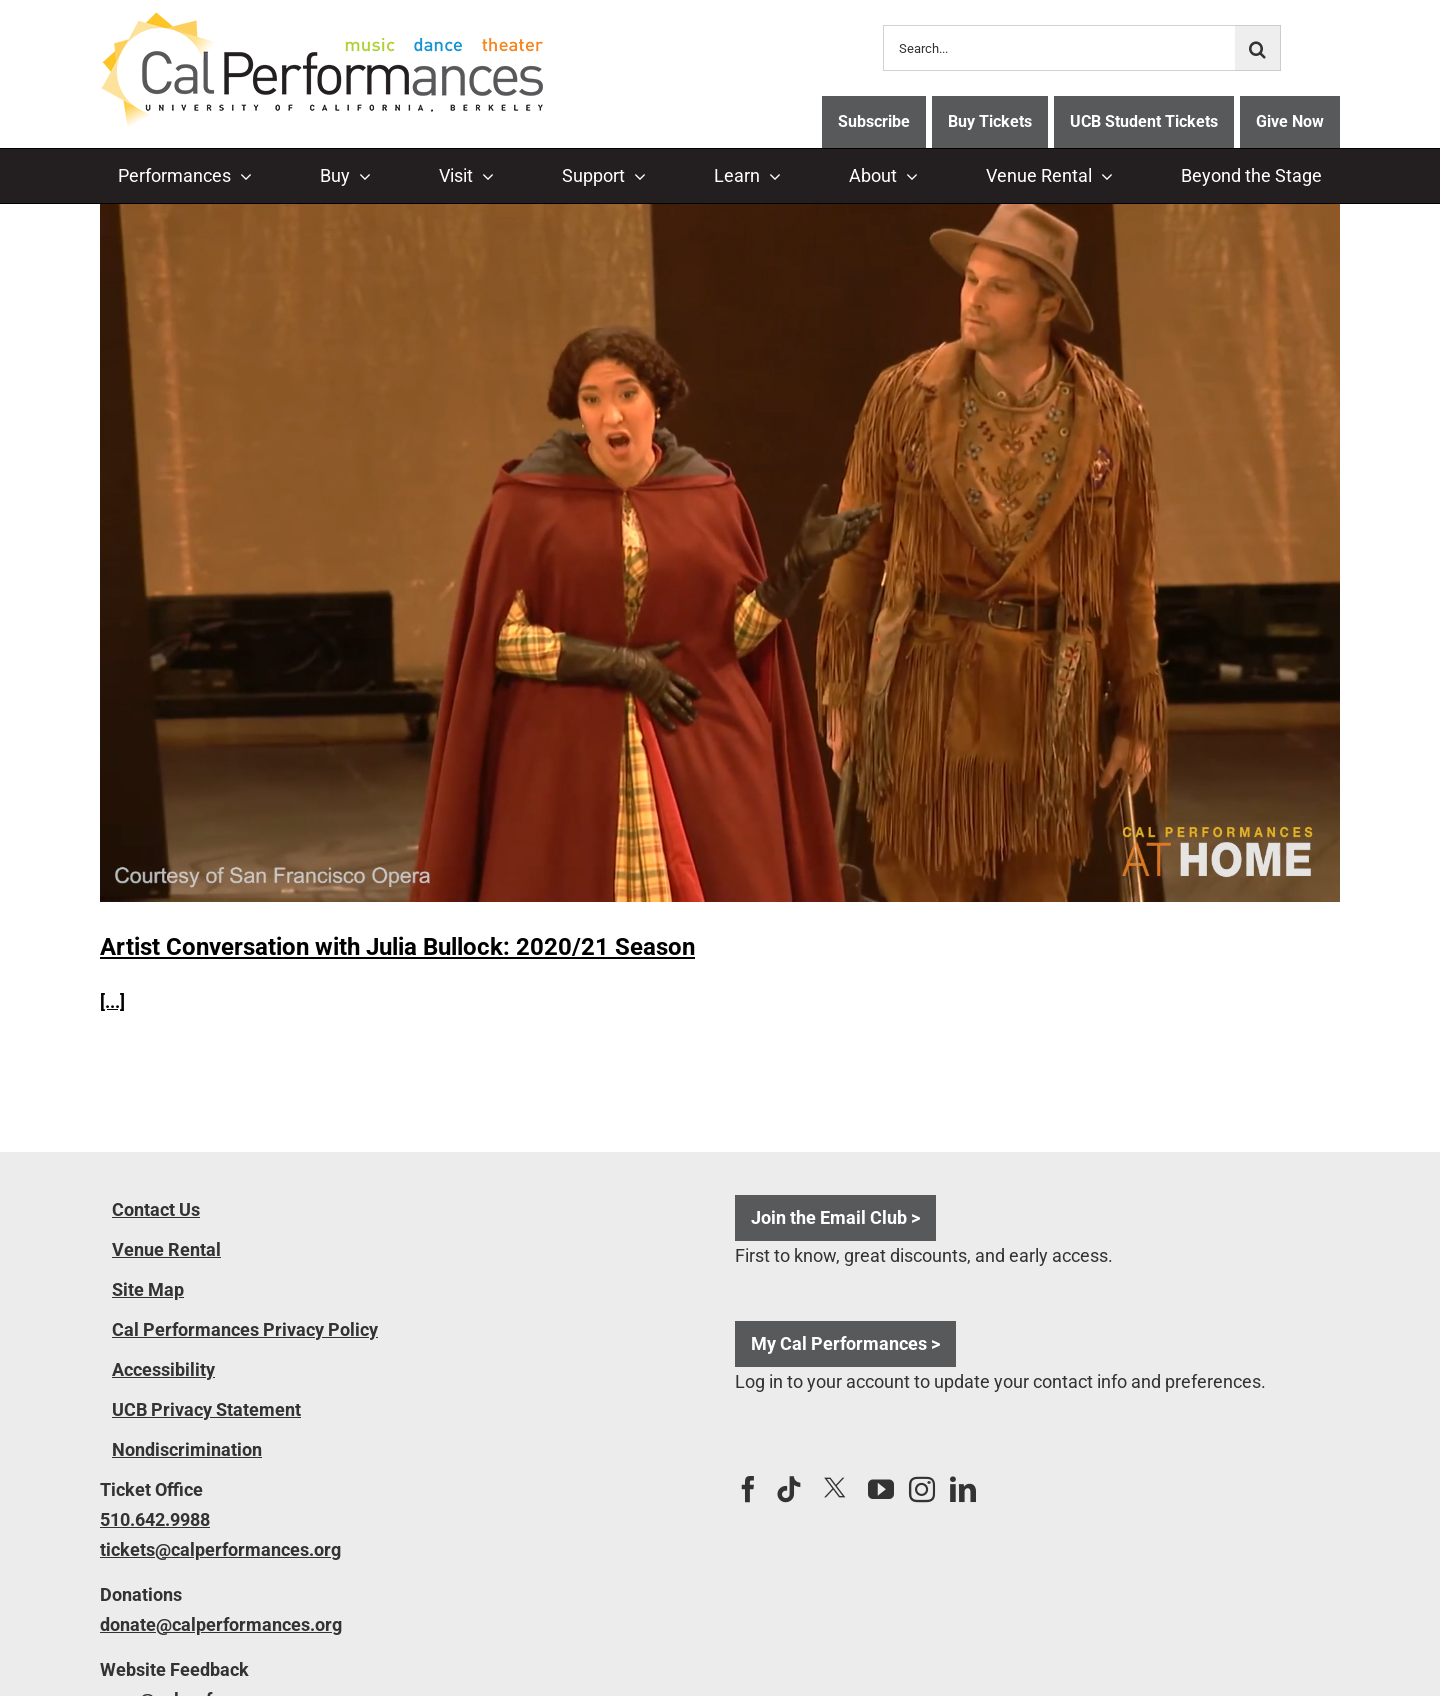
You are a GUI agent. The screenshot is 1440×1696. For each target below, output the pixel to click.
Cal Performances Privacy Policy (245, 1329)
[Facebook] (748, 1489)
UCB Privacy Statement (206, 1409)
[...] (112, 1001)
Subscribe (874, 121)
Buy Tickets (990, 121)
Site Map (148, 1289)
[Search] (1258, 48)
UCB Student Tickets (1144, 121)
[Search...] (1059, 48)
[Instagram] (922, 1489)
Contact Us (156, 1209)
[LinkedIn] (963, 1489)
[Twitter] (835, 1488)
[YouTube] (881, 1489)
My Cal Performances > (845, 1343)
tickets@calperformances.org (220, 1549)
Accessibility (163, 1369)
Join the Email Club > (835, 1217)
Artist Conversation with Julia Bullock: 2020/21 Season (397, 947)
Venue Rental (166, 1249)
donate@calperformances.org (221, 1624)
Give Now (1290, 121)
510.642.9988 (155, 1519)
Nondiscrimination (187, 1449)
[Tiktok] (789, 1489)
